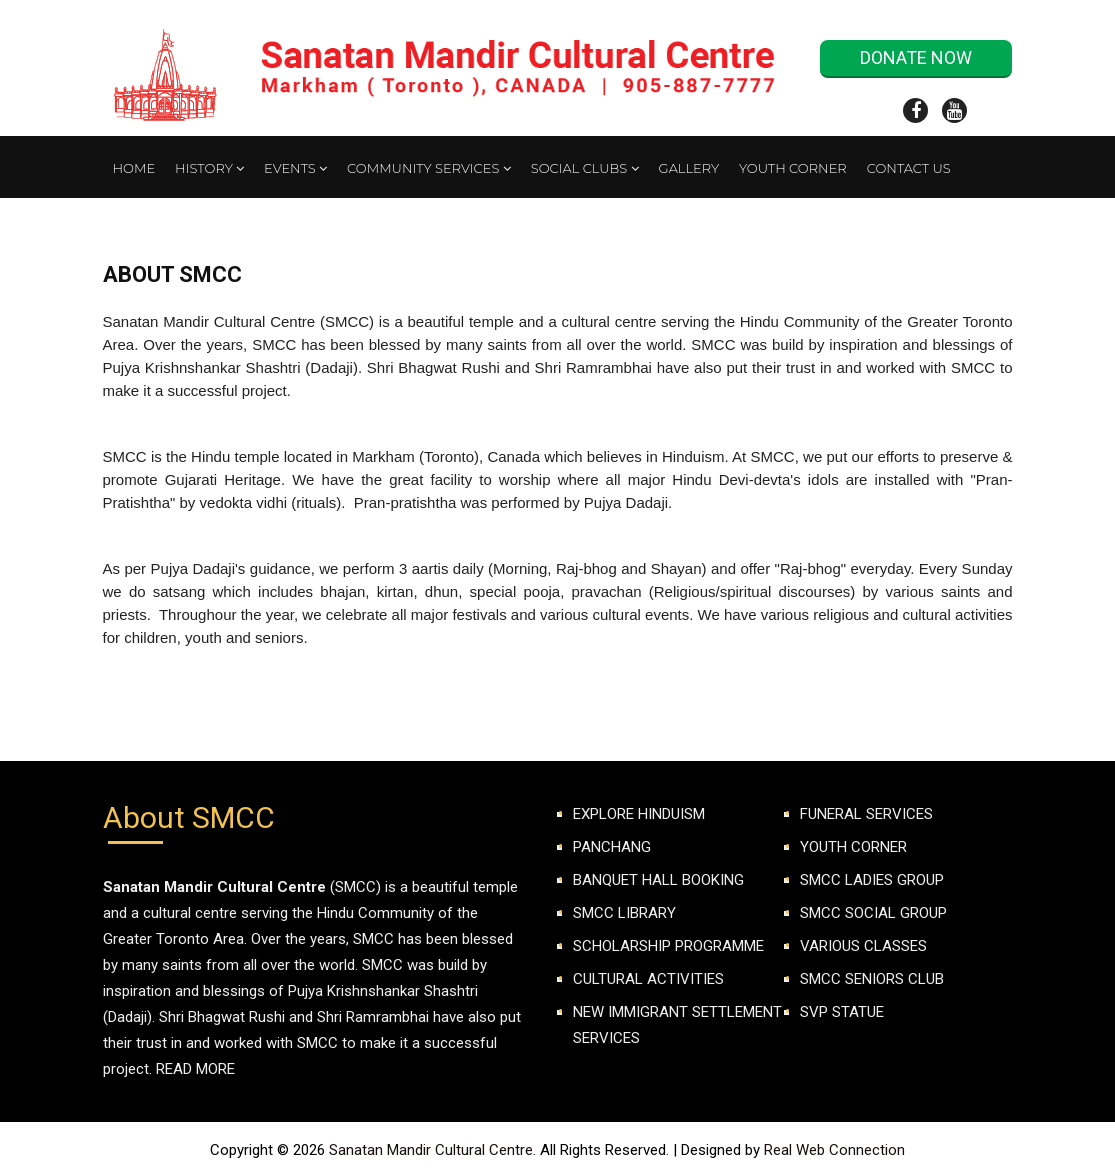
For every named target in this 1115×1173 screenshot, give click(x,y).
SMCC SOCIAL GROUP (873, 913)
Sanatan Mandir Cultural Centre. (434, 1150)
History (209, 168)
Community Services (429, 168)
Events (295, 168)
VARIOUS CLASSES (863, 946)
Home (134, 168)
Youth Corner (793, 168)
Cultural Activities (648, 979)
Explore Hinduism (639, 814)
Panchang (612, 847)
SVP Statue (842, 1012)
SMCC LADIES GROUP (872, 880)
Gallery (689, 168)
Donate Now (916, 57)
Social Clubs (585, 168)
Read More (195, 1069)
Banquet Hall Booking (658, 880)
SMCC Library (624, 913)
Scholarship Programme (668, 946)
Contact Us (909, 168)
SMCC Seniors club (872, 979)
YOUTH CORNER (853, 847)
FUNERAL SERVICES (866, 814)
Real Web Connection (834, 1150)
